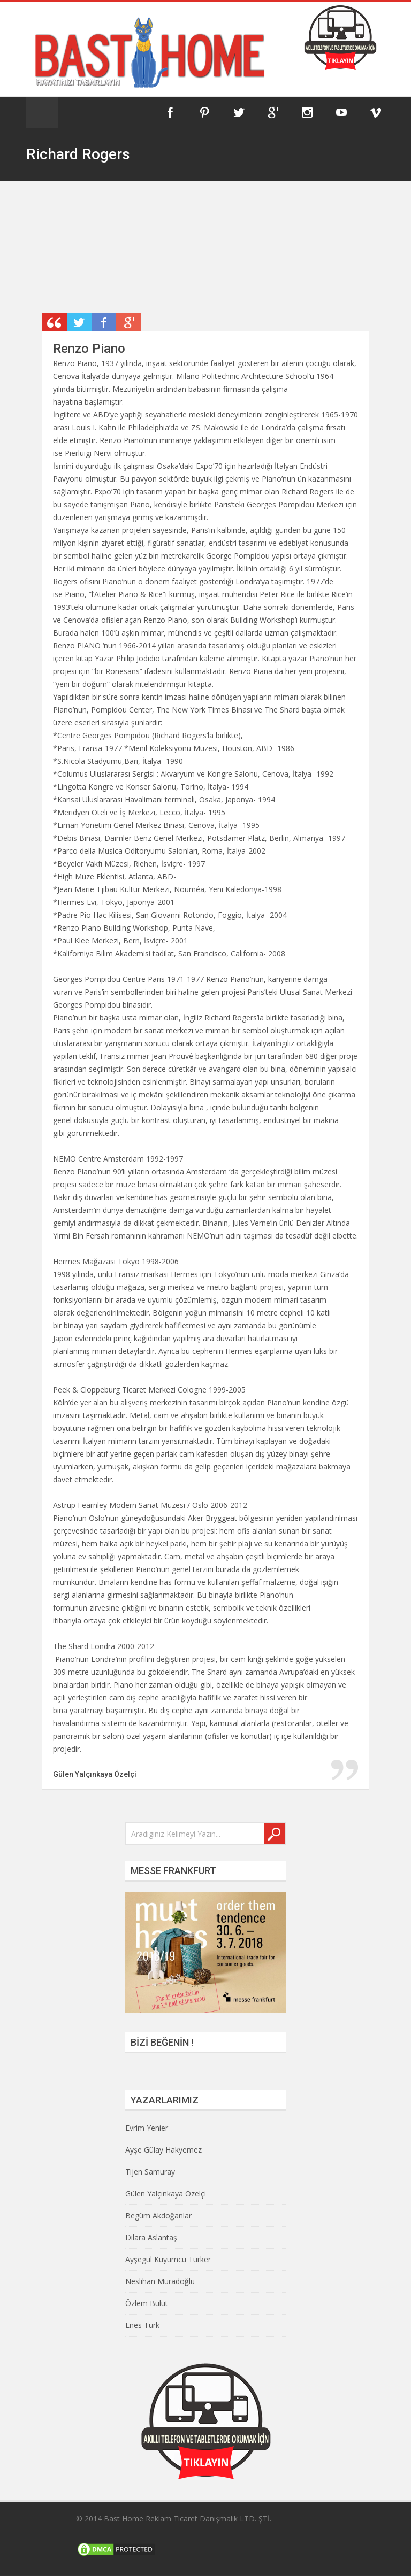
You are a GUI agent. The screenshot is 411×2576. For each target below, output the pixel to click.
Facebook (170, 112)
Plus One (128, 322)
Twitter (239, 112)
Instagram (307, 112)
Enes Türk (142, 2325)
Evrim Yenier (146, 2128)
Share (104, 322)
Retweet (79, 322)
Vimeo (376, 112)
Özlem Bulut (146, 2303)
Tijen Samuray (150, 2172)
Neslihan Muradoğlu (160, 2281)
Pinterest (204, 112)
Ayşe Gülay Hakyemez (163, 2150)
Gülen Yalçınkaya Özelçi (165, 2193)
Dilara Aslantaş (151, 2237)
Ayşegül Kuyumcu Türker (168, 2259)
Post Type (54, 322)
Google (273, 112)
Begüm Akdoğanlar (158, 2215)
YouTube (341, 112)
